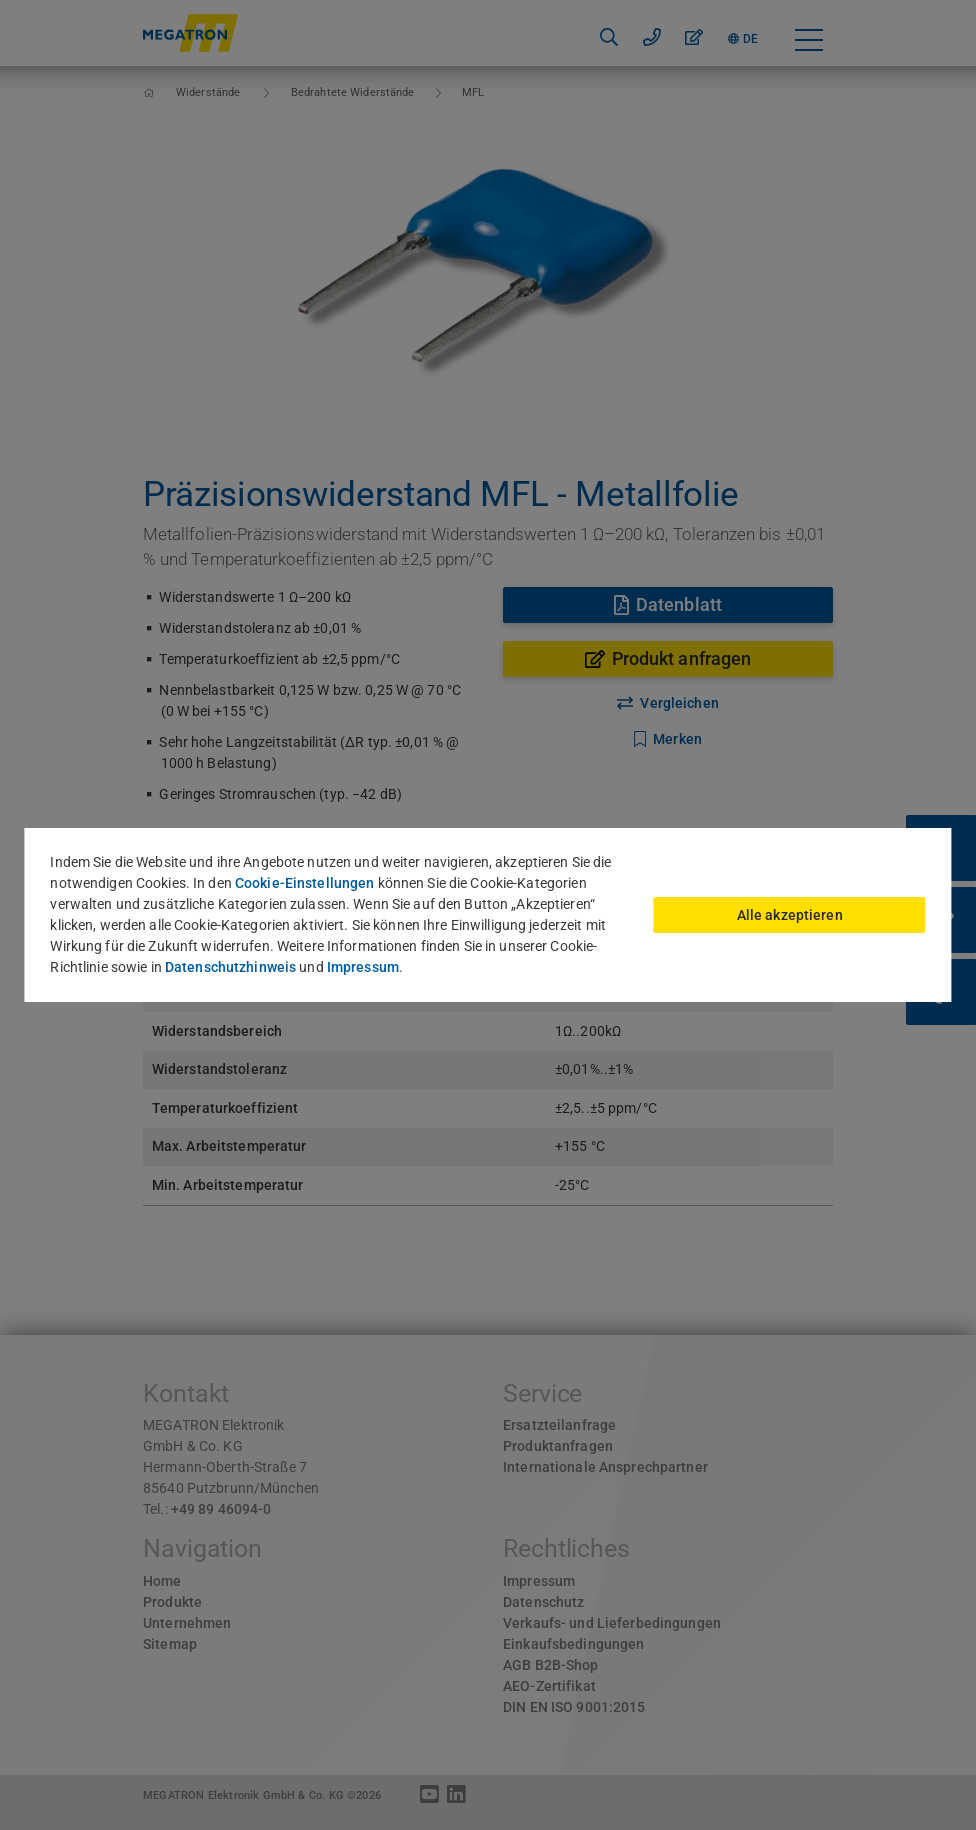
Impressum (363, 967)
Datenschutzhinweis (230, 967)
